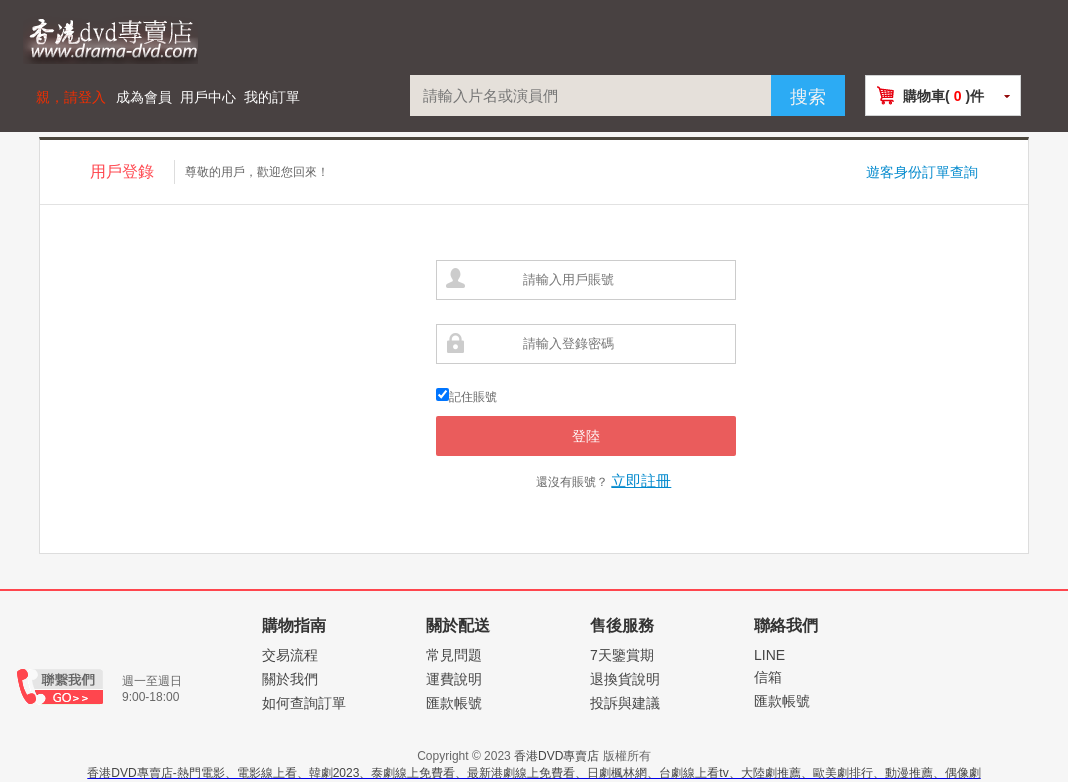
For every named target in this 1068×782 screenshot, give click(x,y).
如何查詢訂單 (304, 703)
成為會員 (144, 97)
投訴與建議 (625, 703)
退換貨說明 (625, 679)
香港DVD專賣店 (556, 756)
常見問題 (454, 655)
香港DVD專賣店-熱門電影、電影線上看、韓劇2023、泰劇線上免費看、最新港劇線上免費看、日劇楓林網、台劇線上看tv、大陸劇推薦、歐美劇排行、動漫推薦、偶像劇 (533, 773)
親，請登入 (71, 97)
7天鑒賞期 (622, 655)
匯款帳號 (454, 703)
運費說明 (454, 679)
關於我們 (290, 679)
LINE (769, 655)
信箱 (768, 677)
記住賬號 (473, 397)
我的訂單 (272, 97)
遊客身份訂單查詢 (922, 172)
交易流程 (290, 655)
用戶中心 (208, 97)
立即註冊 (641, 480)
